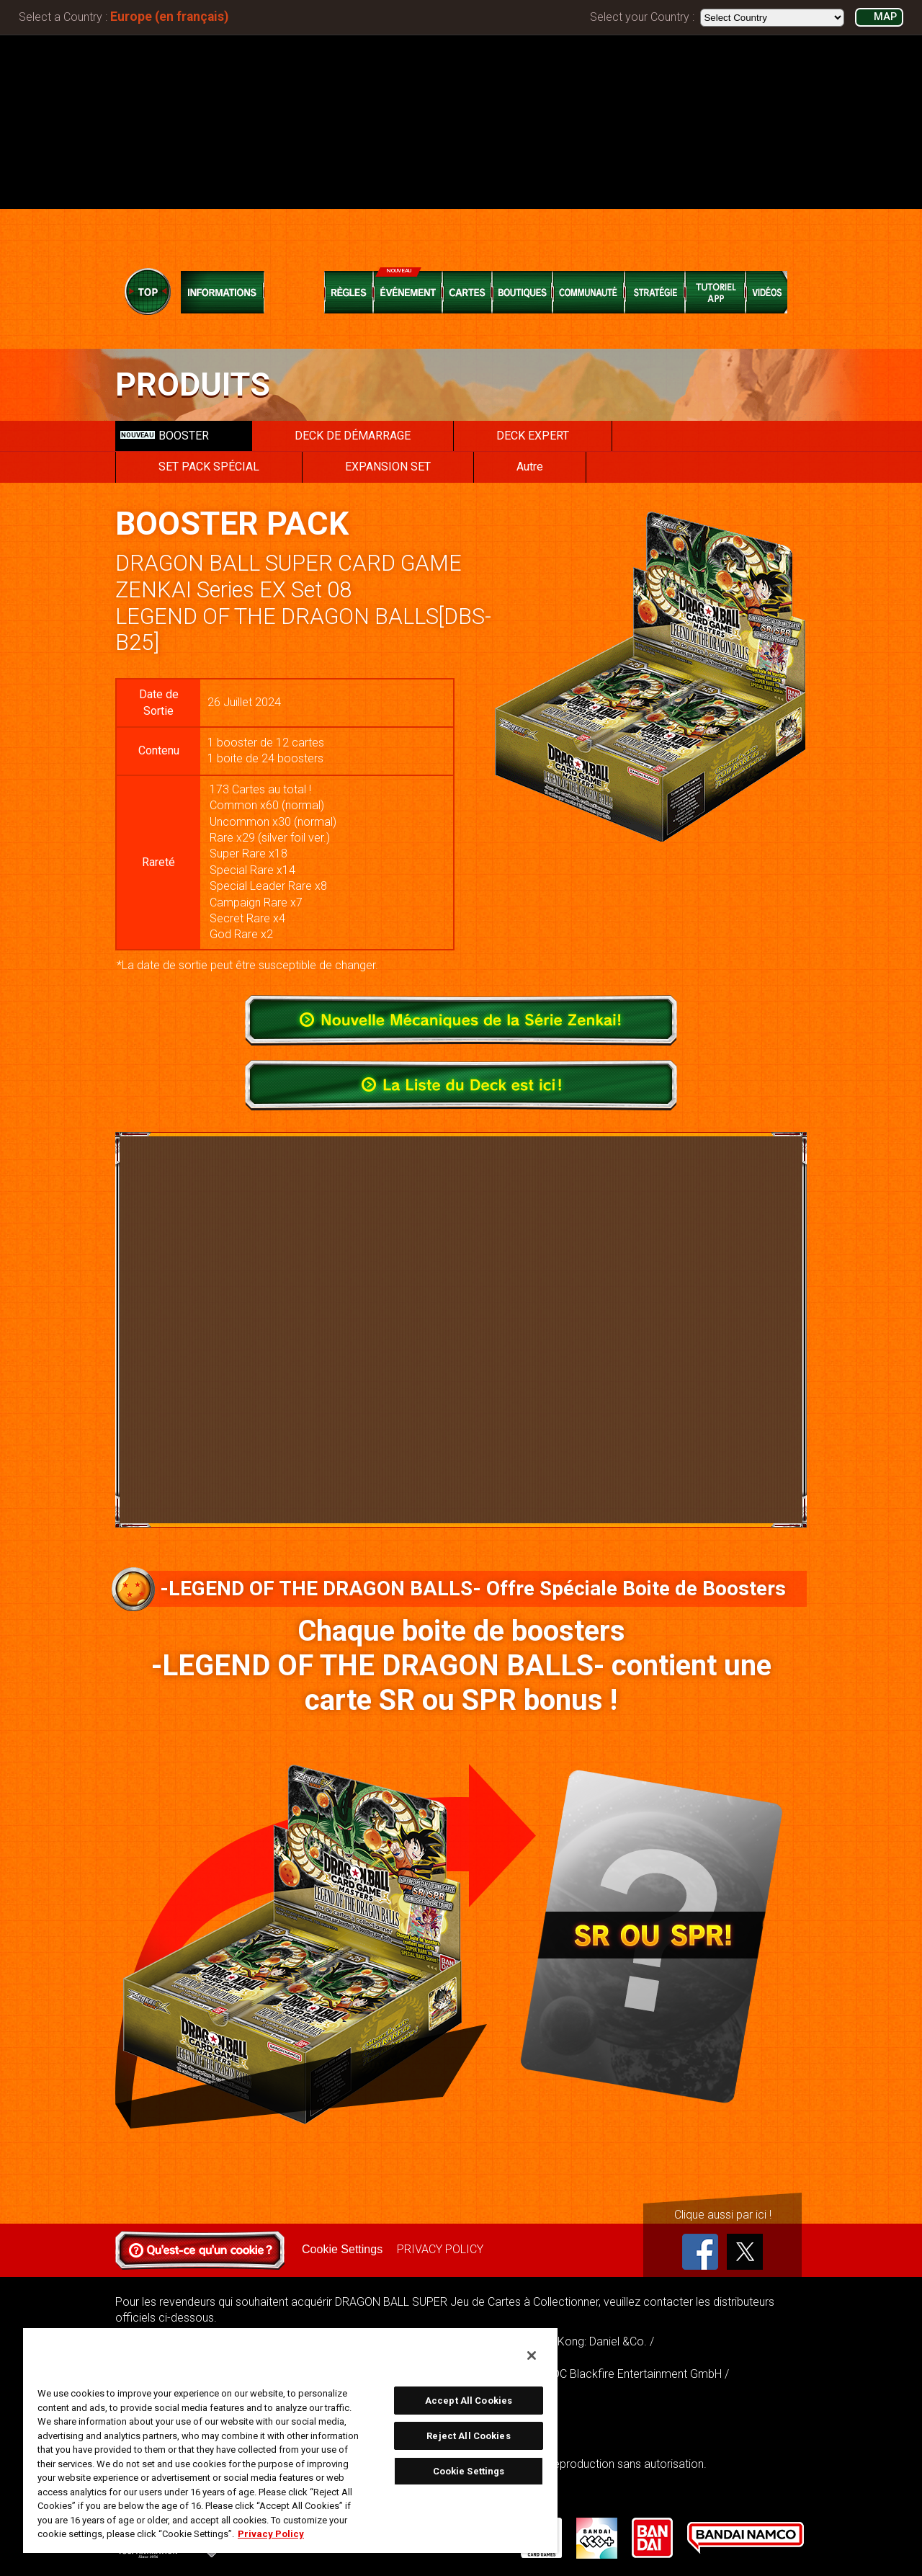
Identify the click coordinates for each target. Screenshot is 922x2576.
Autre (529, 466)
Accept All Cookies (468, 2400)
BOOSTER (164, 435)
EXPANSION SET (388, 466)
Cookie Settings (342, 2249)
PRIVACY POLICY (440, 2249)
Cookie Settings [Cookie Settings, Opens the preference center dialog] (469, 2471)
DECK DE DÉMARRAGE (353, 435)
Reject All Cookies (468, 2435)
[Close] (531, 2355)
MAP (885, 17)
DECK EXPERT (532, 435)
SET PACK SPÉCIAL (208, 466)
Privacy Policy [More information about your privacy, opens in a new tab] (271, 2533)
